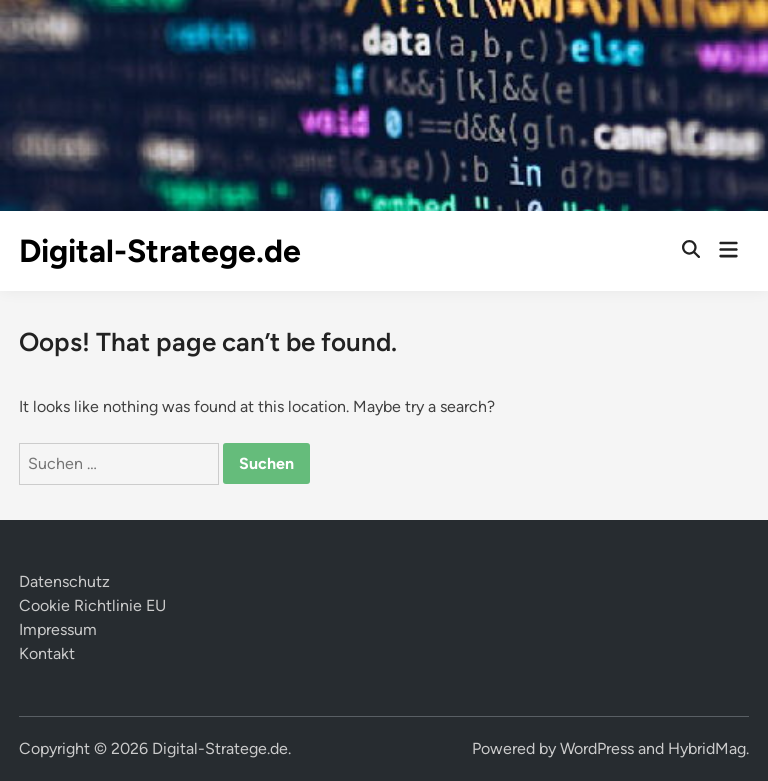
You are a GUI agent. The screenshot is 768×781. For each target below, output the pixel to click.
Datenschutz (64, 581)
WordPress (597, 748)
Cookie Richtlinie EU (92, 605)
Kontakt (47, 653)
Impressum (58, 629)
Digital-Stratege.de (160, 251)
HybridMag (707, 748)
